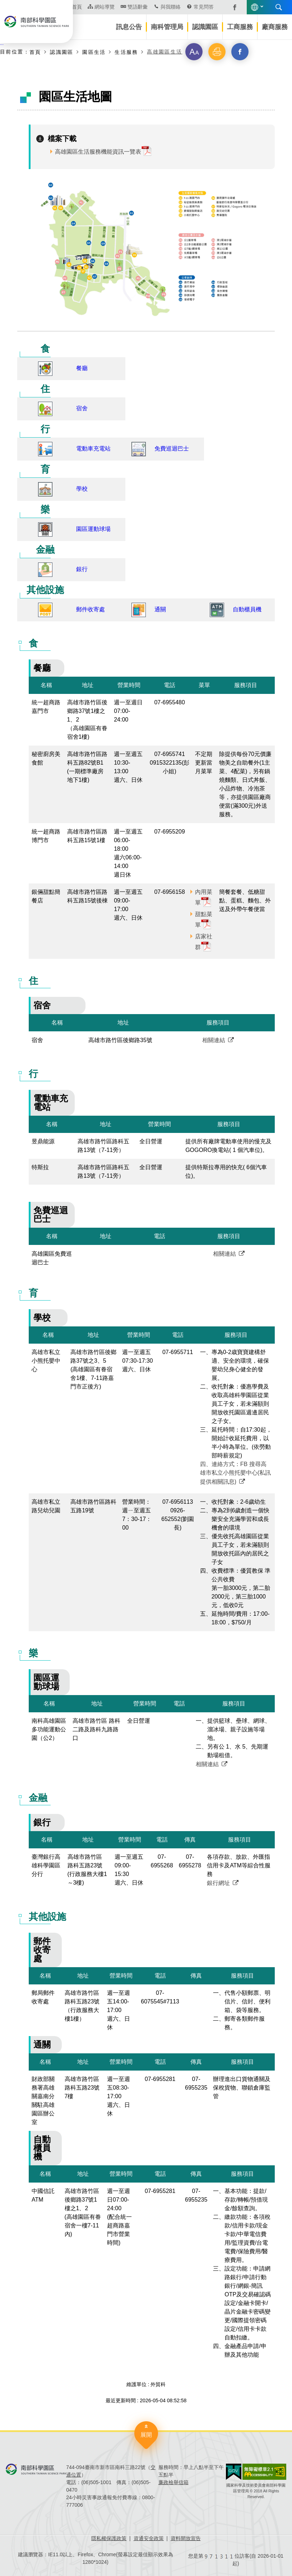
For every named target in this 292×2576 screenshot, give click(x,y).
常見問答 (204, 7)
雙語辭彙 (138, 7)
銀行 (82, 569)
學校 (82, 489)
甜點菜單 (203, 919)
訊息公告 (129, 27)
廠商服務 (275, 27)
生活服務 (126, 52)
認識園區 (205, 27)
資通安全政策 (149, 2538)
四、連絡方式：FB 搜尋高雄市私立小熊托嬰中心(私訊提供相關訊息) (235, 1473)
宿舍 (82, 408)
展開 (146, 2435)
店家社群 (203, 941)
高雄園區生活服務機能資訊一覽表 (98, 152)
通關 (160, 609)
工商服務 (240, 27)
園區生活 (94, 52)
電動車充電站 (93, 448)
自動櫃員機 (247, 609)
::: (2, 43)
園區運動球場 (93, 529)
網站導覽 (104, 7)
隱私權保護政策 (108, 2538)
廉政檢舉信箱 (173, 2482)
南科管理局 (167, 27)
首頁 (35, 52)
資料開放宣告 (186, 2538)
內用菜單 (203, 897)
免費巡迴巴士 (171, 448)
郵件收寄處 (90, 609)
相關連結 (213, 1040)
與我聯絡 (171, 7)
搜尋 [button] (279, 7)
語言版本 (254, 7)
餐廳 (82, 368)
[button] (194, 51)
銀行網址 (218, 1883)
